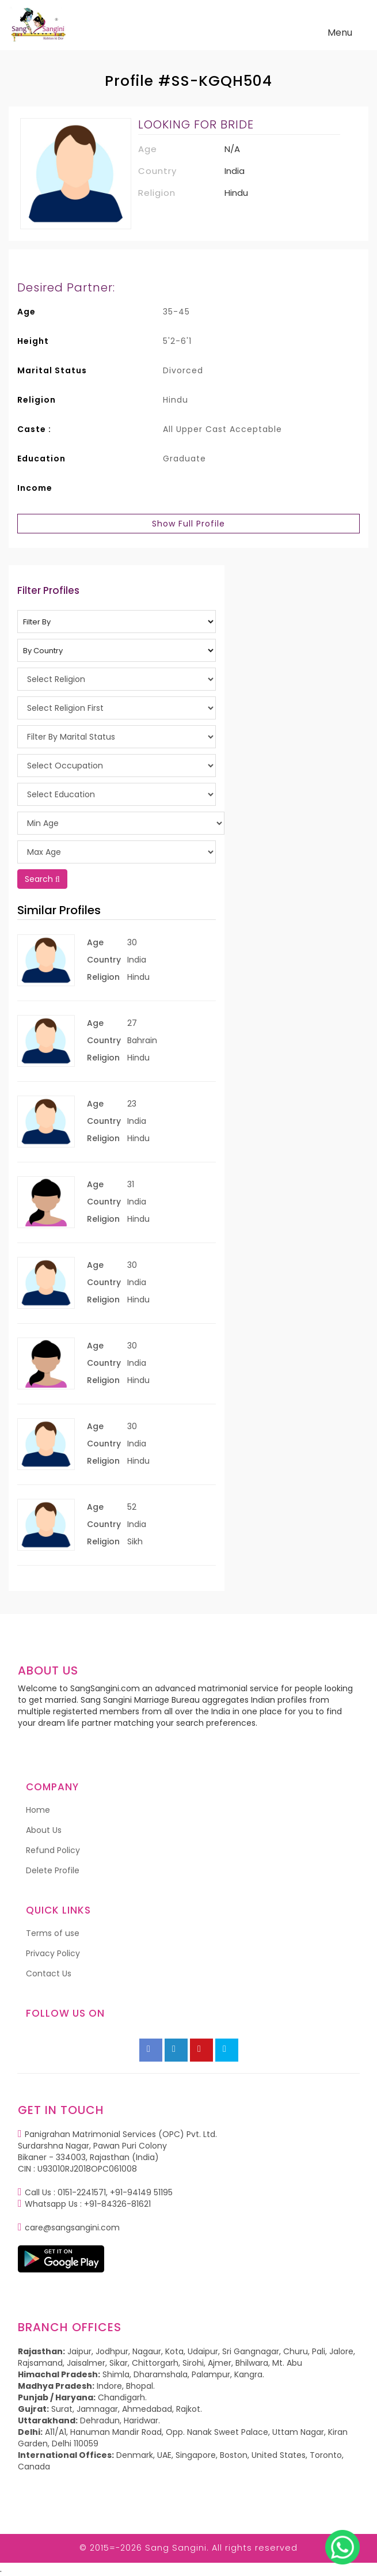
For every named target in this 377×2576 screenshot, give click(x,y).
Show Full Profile (188, 523)
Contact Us (48, 1973)
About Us (44, 1830)
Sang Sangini (176, 2548)
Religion (36, 400)
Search (42, 879)
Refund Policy (53, 1850)
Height (33, 341)
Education (41, 458)
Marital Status (52, 370)
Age (26, 311)
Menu (343, 34)
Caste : (34, 429)
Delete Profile (52, 1870)
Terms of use (52, 1933)
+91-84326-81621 (117, 2204)
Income (34, 488)
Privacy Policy (53, 1953)
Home (38, 1810)
